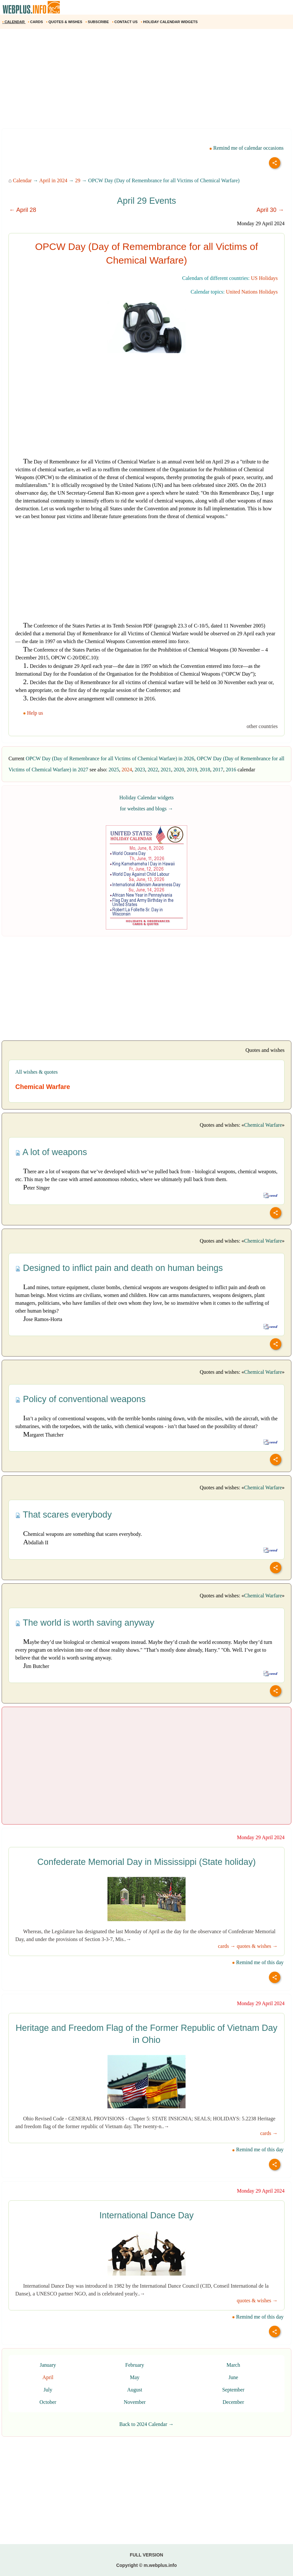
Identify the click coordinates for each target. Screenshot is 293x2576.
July (48, 2389)
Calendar (22, 180)
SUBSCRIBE (98, 22)
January (48, 2365)
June (233, 2377)
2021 (166, 769)
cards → (226, 1946)
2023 (140, 769)
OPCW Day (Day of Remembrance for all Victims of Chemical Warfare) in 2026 (110, 758)
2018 (205, 769)
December (233, 2402)
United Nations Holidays (252, 292)
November (135, 2402)
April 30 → (270, 210)
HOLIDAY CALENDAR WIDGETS (170, 22)
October (47, 2402)
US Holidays (264, 278)
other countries (262, 726)
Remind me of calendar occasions (246, 148)
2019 (192, 769)
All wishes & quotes (36, 1072)
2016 (231, 769)
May (134, 2377)
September (233, 2389)
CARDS (36, 22)
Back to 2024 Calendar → (146, 2424)
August (134, 2389)
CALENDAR (14, 22)
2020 (179, 769)
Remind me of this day (258, 1962)
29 (77, 180)
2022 (153, 769)
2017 (218, 769)
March (233, 2365)
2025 (114, 769)
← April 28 (22, 210)
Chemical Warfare (263, 1125)
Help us (33, 713)
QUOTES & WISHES (64, 22)
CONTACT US (125, 22)
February (134, 2365)
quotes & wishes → (257, 1946)
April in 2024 (53, 180)
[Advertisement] (146, 81)
